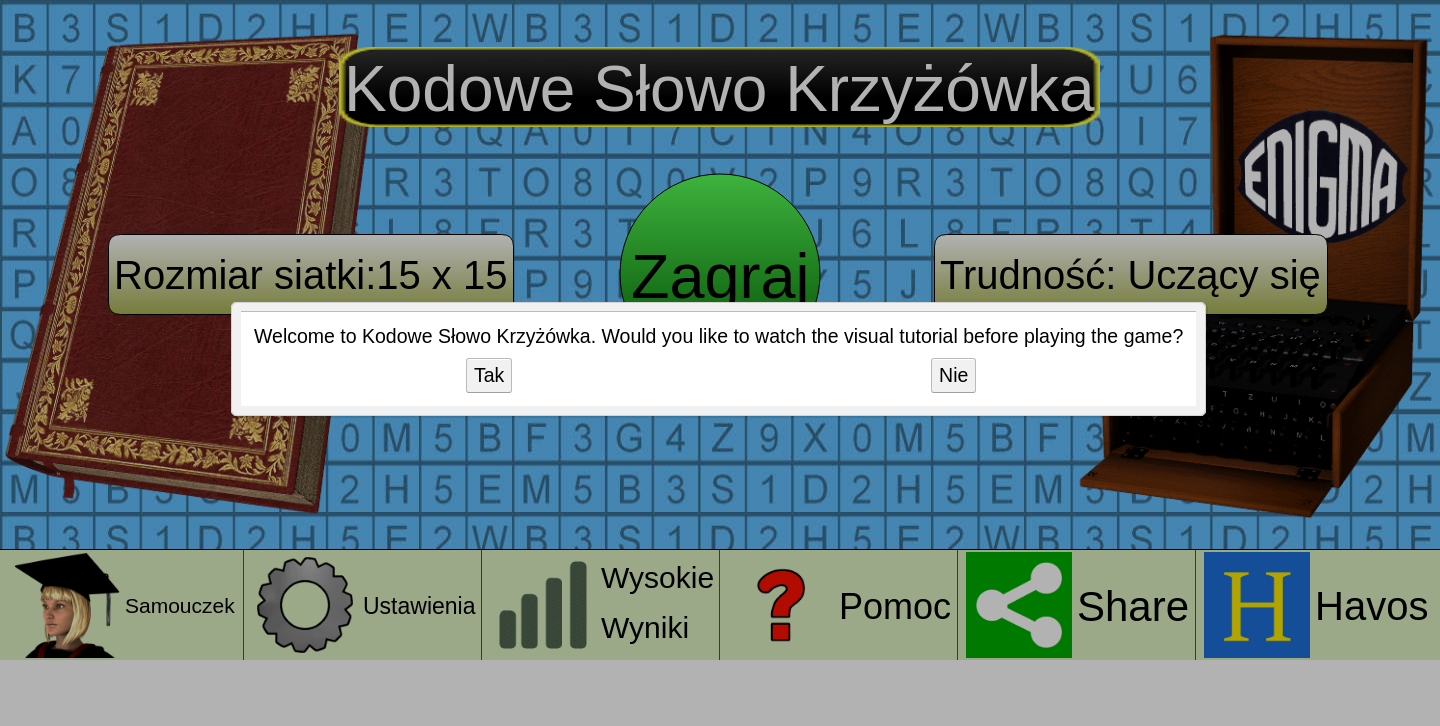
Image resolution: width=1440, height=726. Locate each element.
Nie (953, 375)
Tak (489, 375)
